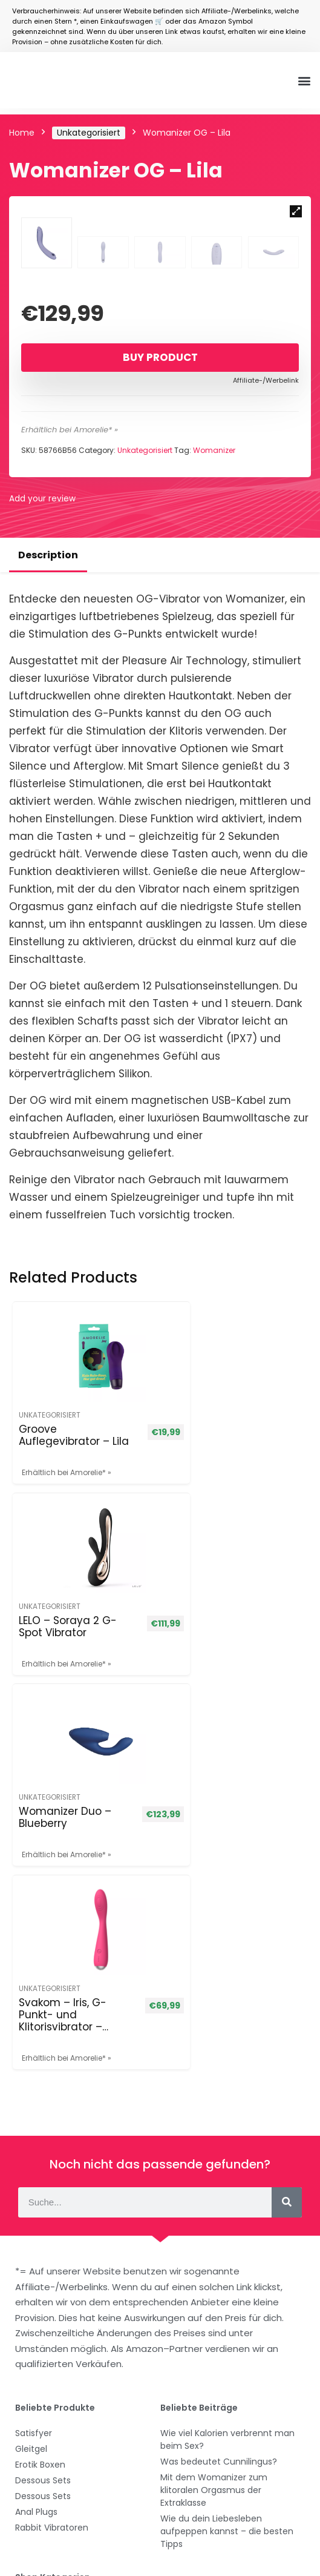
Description (48, 700)
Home (21, 133)
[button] (304, 80)
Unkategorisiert (88, 133)
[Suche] (287, 1978)
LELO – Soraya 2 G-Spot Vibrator (212, 1580)
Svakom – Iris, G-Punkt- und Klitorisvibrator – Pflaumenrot (208, 1796)
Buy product (160, 502)
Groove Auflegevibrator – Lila (59, 1586)
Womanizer (214, 595)
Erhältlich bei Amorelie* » (69, 575)
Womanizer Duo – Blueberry (49, 1790)
